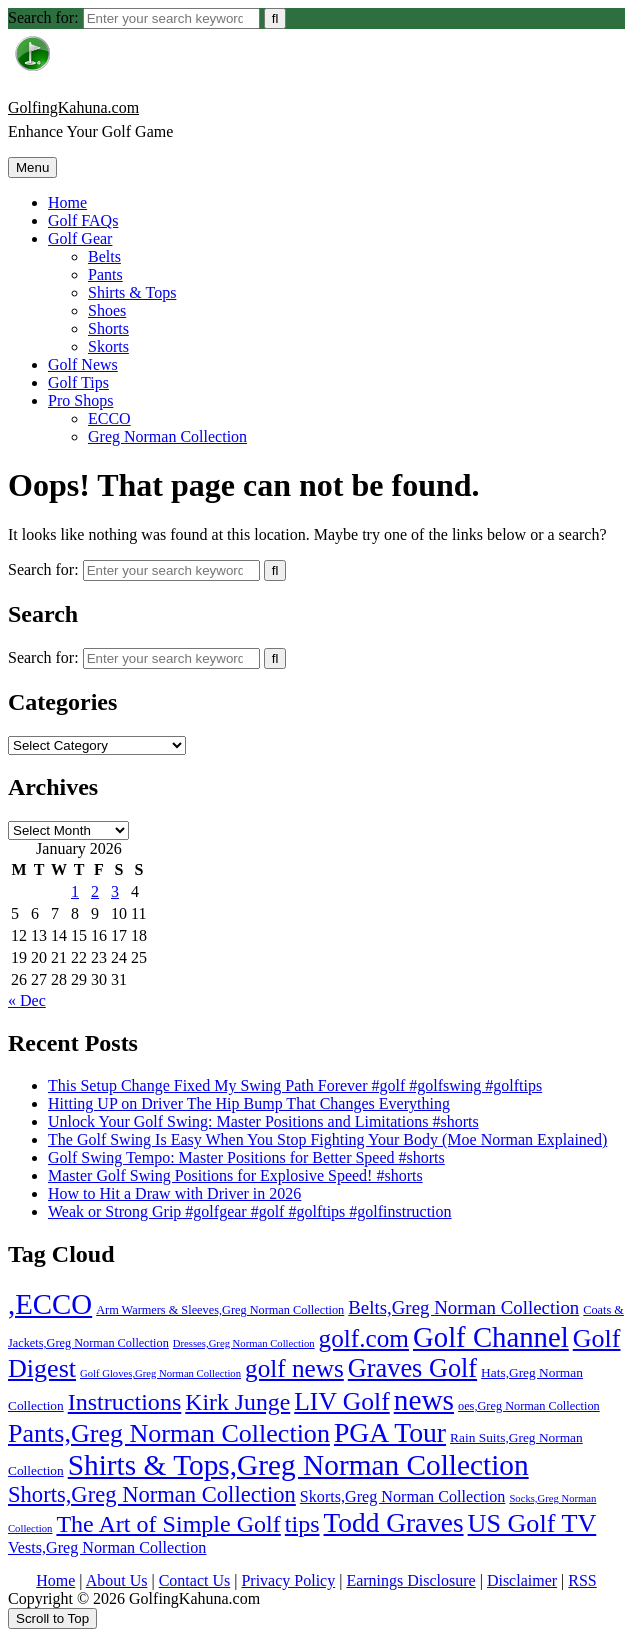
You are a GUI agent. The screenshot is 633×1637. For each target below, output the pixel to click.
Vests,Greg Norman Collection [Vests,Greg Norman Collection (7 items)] (107, 1547)
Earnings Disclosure (410, 1580)
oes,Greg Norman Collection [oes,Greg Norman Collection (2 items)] (529, 1406)
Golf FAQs (83, 220)
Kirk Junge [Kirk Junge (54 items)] (237, 1402)
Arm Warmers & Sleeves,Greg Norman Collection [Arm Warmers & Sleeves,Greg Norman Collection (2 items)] (220, 1310)
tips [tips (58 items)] (302, 1524)
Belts (104, 256)
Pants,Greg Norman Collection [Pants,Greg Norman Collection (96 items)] (169, 1433)
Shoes (107, 310)
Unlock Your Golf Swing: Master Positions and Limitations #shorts (263, 1121)
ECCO (109, 418)
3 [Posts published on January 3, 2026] (115, 891)
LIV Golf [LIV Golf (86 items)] (342, 1401)
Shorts (108, 328)
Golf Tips (78, 382)
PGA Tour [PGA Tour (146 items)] (390, 1432)
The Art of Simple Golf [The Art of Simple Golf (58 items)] (168, 1524)
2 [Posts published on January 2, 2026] (95, 891)
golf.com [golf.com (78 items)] (364, 1338)
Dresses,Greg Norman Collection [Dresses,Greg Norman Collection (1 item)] (244, 1343)
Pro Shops (80, 400)
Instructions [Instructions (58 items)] (125, 1402)
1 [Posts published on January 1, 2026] (75, 891)
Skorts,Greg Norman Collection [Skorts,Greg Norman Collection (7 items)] (403, 1496)
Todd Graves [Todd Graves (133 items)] (394, 1523)
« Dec (27, 1000)
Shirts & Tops (132, 292)
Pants (105, 274)
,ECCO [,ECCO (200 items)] (50, 1304)
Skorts (108, 346)
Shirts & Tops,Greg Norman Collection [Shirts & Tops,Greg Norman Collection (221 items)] (298, 1465)
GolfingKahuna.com (73, 107)
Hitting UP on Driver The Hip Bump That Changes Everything (249, 1103)
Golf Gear (80, 238)
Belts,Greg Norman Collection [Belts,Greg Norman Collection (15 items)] (463, 1307)
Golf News (83, 364)
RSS (582, 1580)
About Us (117, 1580)
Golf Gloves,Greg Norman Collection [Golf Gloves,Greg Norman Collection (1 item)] (160, 1373)
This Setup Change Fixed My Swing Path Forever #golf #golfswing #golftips (295, 1085)
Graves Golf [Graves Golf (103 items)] (412, 1368)
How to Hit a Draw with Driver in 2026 (174, 1193)
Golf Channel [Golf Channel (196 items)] (491, 1337)
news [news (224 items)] (424, 1400)
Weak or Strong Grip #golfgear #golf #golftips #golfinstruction (250, 1211)
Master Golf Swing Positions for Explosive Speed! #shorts (235, 1175)
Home (67, 202)
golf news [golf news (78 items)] (294, 1368)
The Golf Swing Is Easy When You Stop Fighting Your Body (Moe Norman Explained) (327, 1139)
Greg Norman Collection (167, 436)
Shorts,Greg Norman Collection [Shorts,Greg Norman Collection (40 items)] (152, 1494)
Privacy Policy (288, 1580)
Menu (32, 167)
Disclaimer (522, 1580)
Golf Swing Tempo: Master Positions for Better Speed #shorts (246, 1157)
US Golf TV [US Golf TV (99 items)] (532, 1523)
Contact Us (195, 1580)
